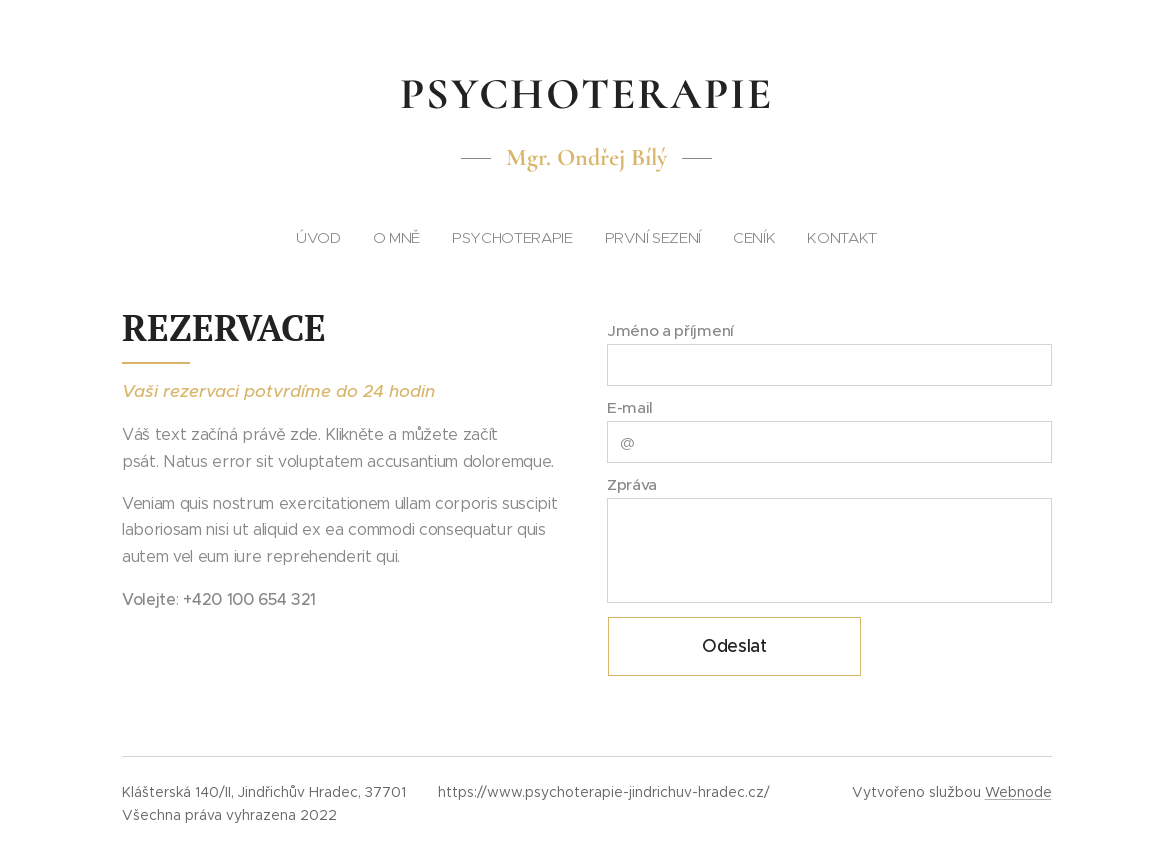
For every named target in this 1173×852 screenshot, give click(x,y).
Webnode (1018, 792)
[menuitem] (515, 238)
